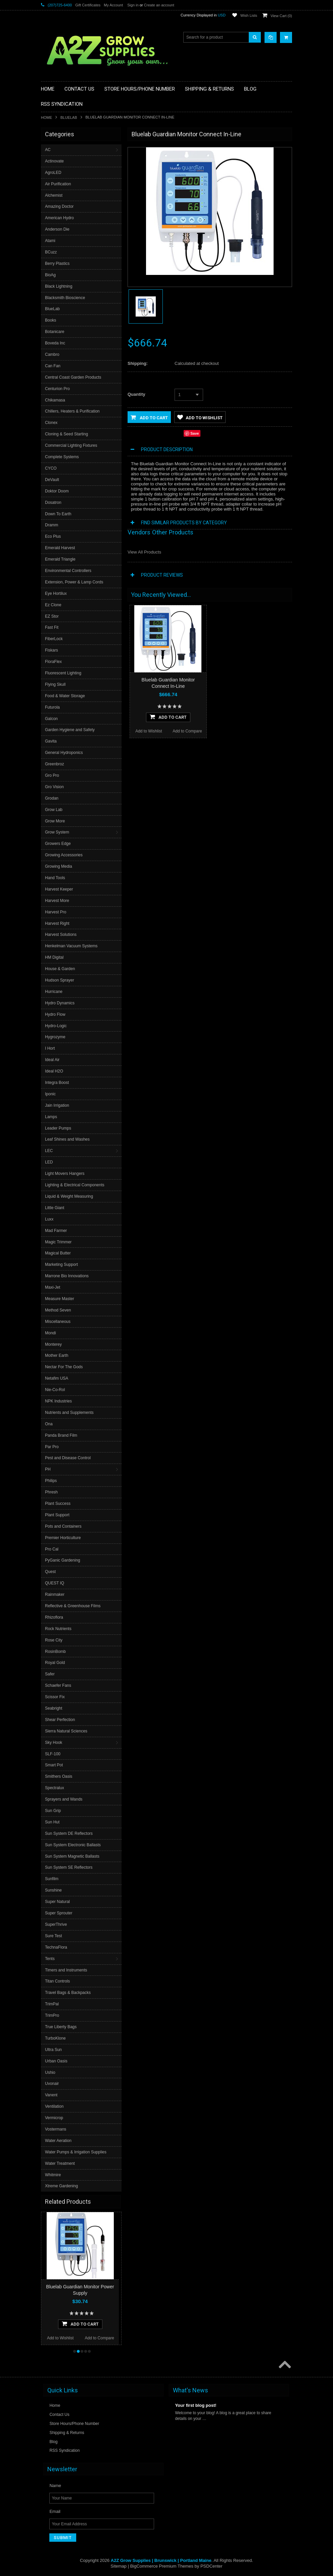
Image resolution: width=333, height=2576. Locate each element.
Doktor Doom (57, 491)
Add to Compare (99, 2338)
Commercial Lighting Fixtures (71, 445)
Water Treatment (60, 2163)
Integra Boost (57, 1082)
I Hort (50, 1048)
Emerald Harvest (60, 547)
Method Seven (58, 1310)
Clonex (51, 422)
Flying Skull (55, 684)
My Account (113, 5)
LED (49, 1162)
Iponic (50, 1094)
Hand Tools (55, 877)
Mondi (50, 1333)
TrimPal (52, 2004)
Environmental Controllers (68, 570)
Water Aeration (58, 2140)
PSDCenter (211, 2566)
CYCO (51, 468)
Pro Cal (51, 1549)
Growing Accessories (64, 855)
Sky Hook (53, 1742)
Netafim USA (56, 1378)
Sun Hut (52, 1822)
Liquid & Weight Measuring (69, 1196)
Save (194, 433)
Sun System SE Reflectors (68, 1867)
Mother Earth (56, 1355)
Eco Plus (53, 536)
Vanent (51, 2095)
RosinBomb (55, 1651)
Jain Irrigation (57, 1105)
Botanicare (54, 331)
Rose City (53, 1640)
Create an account (159, 5)
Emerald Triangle (60, 559)
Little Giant (54, 1207)
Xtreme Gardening (61, 2186)
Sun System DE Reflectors (69, 1833)
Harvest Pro (55, 912)
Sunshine (53, 1890)
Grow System (57, 832)
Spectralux (54, 1787)
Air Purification (58, 184)
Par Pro (52, 1446)
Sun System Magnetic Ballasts (72, 1856)
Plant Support (57, 1515)
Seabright (53, 1708)
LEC (49, 1150)
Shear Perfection (60, 1719)
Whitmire (53, 2175)
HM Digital (54, 957)
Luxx (49, 1219)
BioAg (50, 275)
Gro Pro (52, 775)
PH (48, 1469)
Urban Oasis (56, 2061)
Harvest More (57, 900)
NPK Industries (58, 1401)
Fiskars (51, 650)
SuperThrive (56, 1924)
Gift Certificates (87, 5)
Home (46, 117)
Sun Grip (53, 1810)
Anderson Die (57, 229)
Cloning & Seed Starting (66, 434)
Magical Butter (58, 1253)
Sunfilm (51, 1878)
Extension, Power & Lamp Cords (74, 582)
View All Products (144, 552)
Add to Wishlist (60, 2338)
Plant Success (57, 1503)
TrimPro (52, 2015)
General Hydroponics (64, 752)
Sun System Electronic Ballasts (73, 1845)
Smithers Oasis (58, 1776)
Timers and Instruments (66, 1970)
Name (55, 2485)
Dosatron (53, 502)
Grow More (55, 821)
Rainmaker (54, 1594)
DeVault (52, 479)
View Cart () (281, 16)
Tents (50, 1958)
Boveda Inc (55, 343)
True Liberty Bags (61, 2026)
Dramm (51, 525)
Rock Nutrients (58, 1628)
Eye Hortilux (56, 593)
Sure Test (53, 1936)
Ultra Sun (53, 2049)
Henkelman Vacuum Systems (71, 946)
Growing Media (58, 866)
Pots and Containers (63, 1526)
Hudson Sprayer (59, 980)
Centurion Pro (57, 388)
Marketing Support (61, 1264)
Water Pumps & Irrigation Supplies (75, 2152)
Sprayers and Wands (64, 1799)
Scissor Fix (55, 1697)
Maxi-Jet (52, 1287)
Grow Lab (53, 809)
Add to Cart (149, 417)
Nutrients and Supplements (69, 1412)
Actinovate (54, 161)
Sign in (133, 5)
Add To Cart (80, 2324)
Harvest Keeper (59, 889)
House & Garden (60, 968)
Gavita (51, 741)
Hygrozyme (55, 1037)
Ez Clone (53, 605)
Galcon (51, 718)
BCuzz (51, 252)
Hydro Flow (55, 1014)
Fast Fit (51, 627)
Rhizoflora (54, 1617)
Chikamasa (55, 400)
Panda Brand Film (61, 1435)
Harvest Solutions (61, 934)
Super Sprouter (58, 1913)
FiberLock (54, 638)
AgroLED (53, 172)
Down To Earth (58, 514)
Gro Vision (54, 786)
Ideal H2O (54, 1071)
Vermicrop (54, 2117)
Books (50, 320)
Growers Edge (58, 843)
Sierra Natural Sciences (66, 1731)
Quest (50, 1571)
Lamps (51, 1116)
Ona (49, 1424)
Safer (50, 1674)
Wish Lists (248, 15)
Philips (51, 1480)
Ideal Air (52, 1059)
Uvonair (52, 2083)
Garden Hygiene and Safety (70, 729)
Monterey (53, 1344)
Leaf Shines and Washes (67, 1139)
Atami (50, 240)
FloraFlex (53, 661)
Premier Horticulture (63, 1537)
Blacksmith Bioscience (65, 297)
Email (54, 2511)
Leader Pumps (58, 1128)
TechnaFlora (56, 1947)
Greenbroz (54, 764)
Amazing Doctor (59, 206)
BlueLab (68, 117)
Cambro (52, 354)
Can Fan (52, 366)
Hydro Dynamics (60, 1003)
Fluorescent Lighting (63, 673)
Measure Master (59, 1298)
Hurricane (53, 991)
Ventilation (54, 2106)
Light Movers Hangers (64, 1173)
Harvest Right (57, 923)
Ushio (50, 2072)
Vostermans (55, 2129)
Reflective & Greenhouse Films (72, 1606)
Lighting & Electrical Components (74, 1185)
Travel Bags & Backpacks (68, 1992)
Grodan (51, 798)
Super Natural (57, 1901)
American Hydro (59, 218)
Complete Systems (62, 457)
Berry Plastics (57, 263)
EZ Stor (52, 616)
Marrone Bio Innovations (67, 1276)
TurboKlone (55, 2038)
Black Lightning (58, 286)
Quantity (136, 394)
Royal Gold (55, 1662)
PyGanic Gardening (62, 1560)
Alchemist (53, 195)
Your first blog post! (195, 2405)
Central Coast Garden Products (73, 377)
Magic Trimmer (58, 1242)
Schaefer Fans (58, 1685)
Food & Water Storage (65, 696)
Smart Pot (54, 1765)
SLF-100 (52, 1754)
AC (48, 149)
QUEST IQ (54, 1583)
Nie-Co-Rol (55, 1389)
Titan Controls (57, 1981)
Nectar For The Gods (64, 1367)
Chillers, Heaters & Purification (72, 411)
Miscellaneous (57, 1321)
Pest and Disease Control (68, 1458)
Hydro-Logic (56, 1025)
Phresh (51, 1492)
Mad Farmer (56, 1230)
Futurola (52, 707)
